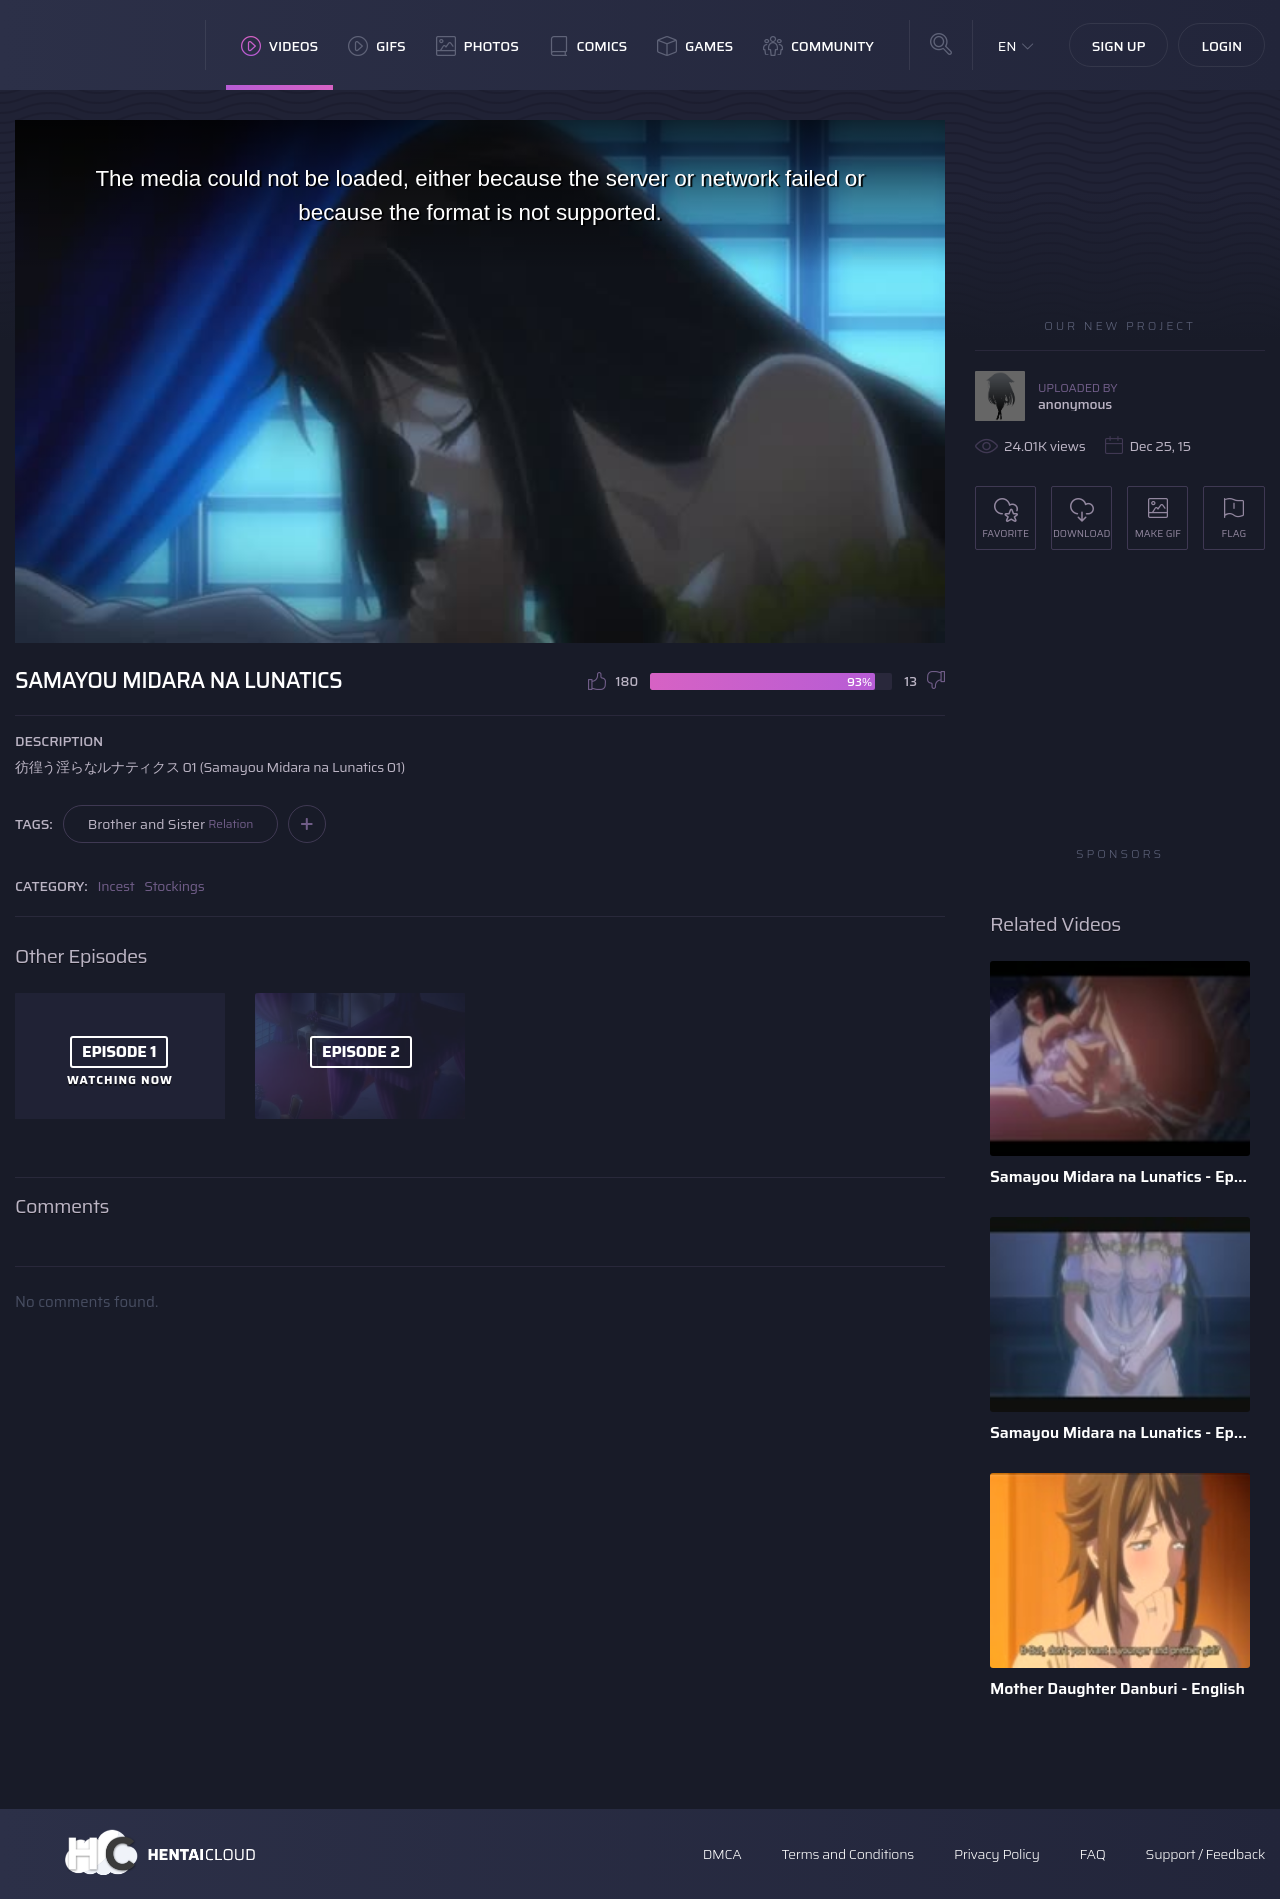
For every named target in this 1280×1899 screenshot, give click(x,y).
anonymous (1075, 404)
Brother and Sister (171, 824)
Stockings (174, 886)
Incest (116, 886)
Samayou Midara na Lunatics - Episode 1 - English (1120, 1432)
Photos (477, 46)
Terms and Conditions (847, 1854)
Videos (279, 46)
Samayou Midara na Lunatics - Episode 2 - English (1120, 1176)
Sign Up (1119, 46)
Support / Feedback (1205, 1854)
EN (1007, 46)
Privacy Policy (997, 1854)
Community (818, 46)
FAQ (1093, 1854)
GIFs (377, 46)
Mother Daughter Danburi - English (1117, 1688)
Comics (588, 46)
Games (695, 46)
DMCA (722, 1854)
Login (1221, 46)
